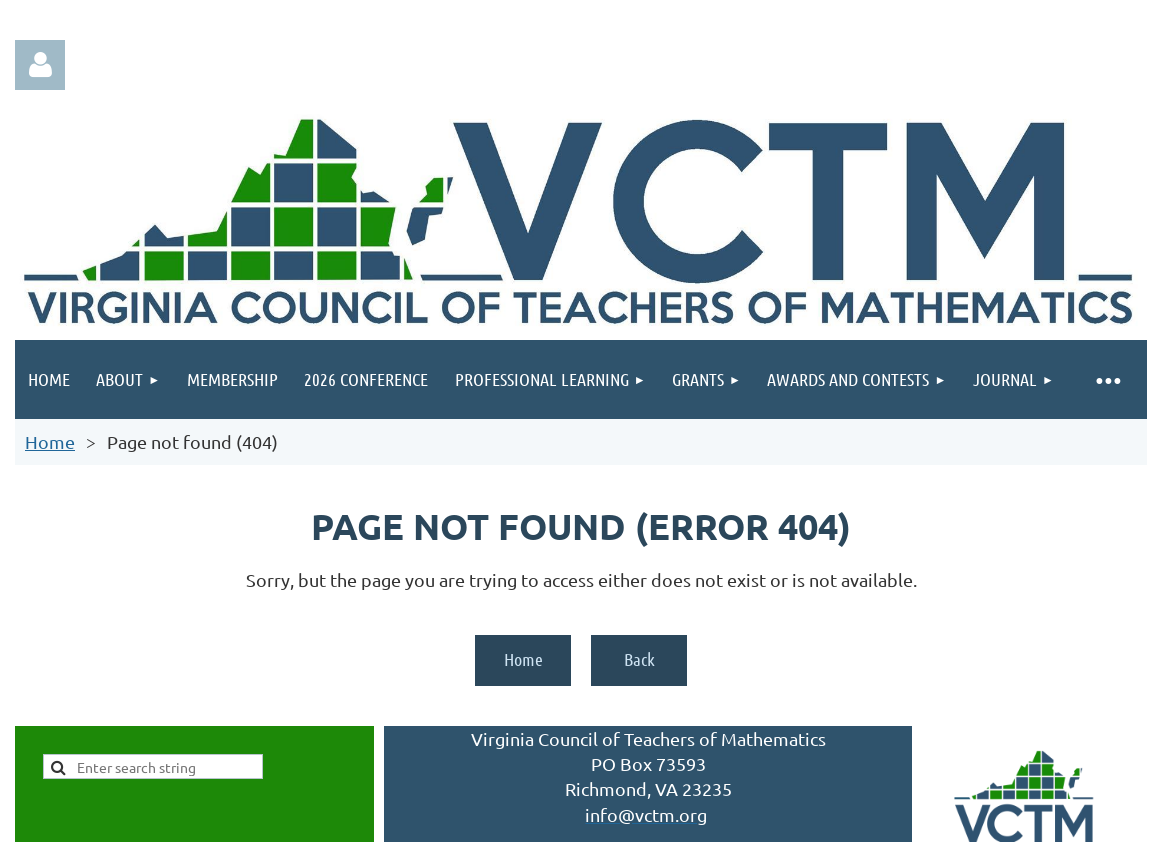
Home (50, 441)
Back (639, 659)
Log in (40, 65)
